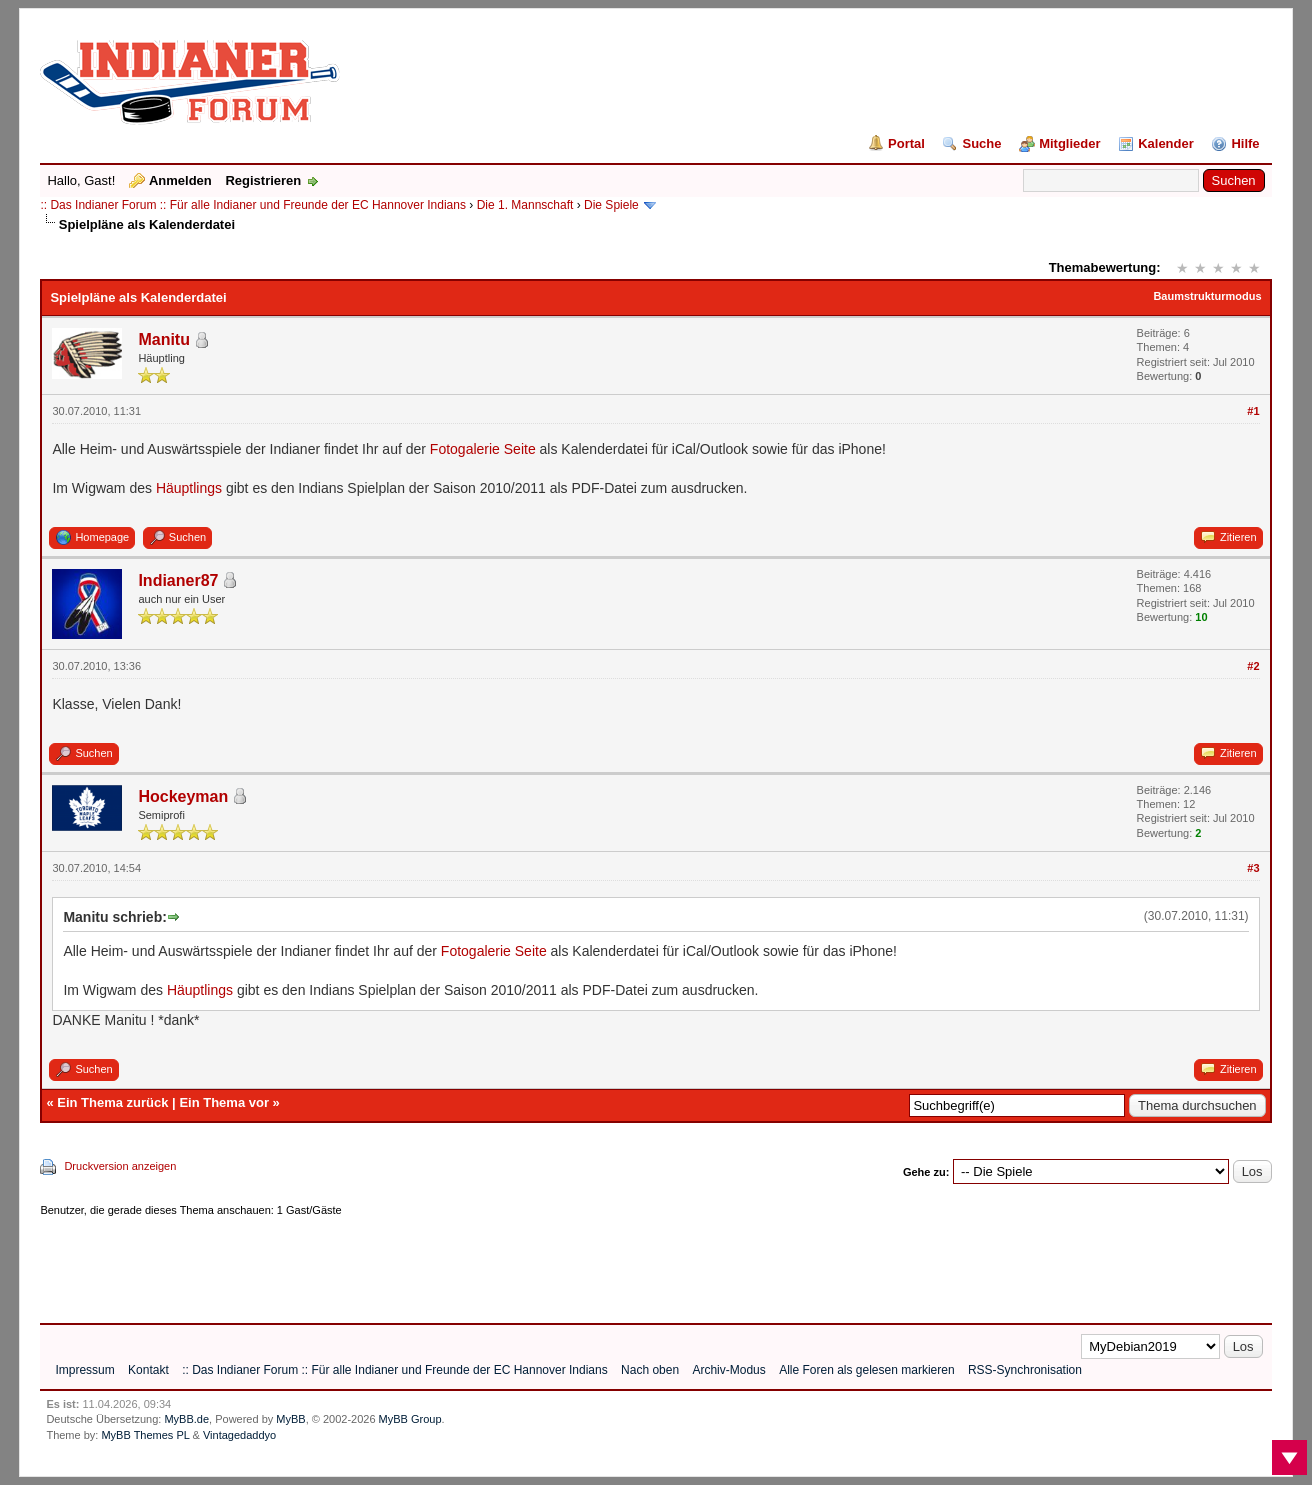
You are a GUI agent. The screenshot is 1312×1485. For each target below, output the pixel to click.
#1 (1253, 411)
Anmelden (180, 180)
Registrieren (263, 180)
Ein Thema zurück (112, 1102)
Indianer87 (178, 580)
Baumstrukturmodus (1207, 296)
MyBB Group (410, 1419)
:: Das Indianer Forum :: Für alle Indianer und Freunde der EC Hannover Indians (253, 205)
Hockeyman (183, 796)
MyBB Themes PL (145, 1435)
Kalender (1166, 143)
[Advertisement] (404, 1263)
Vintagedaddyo (239, 1435)
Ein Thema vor (224, 1102)
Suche (981, 143)
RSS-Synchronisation (1025, 1370)
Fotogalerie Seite (485, 449)
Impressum (84, 1370)
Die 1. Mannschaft (525, 205)
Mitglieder (1069, 143)
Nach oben (650, 1370)
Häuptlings (189, 488)
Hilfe (1245, 143)
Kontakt (148, 1370)
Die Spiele (611, 205)
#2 (1253, 666)
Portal (906, 143)
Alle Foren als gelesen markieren (866, 1370)
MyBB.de (186, 1419)
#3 (1253, 868)
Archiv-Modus (728, 1370)
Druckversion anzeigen (120, 1166)
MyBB (290, 1419)
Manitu (164, 339)
